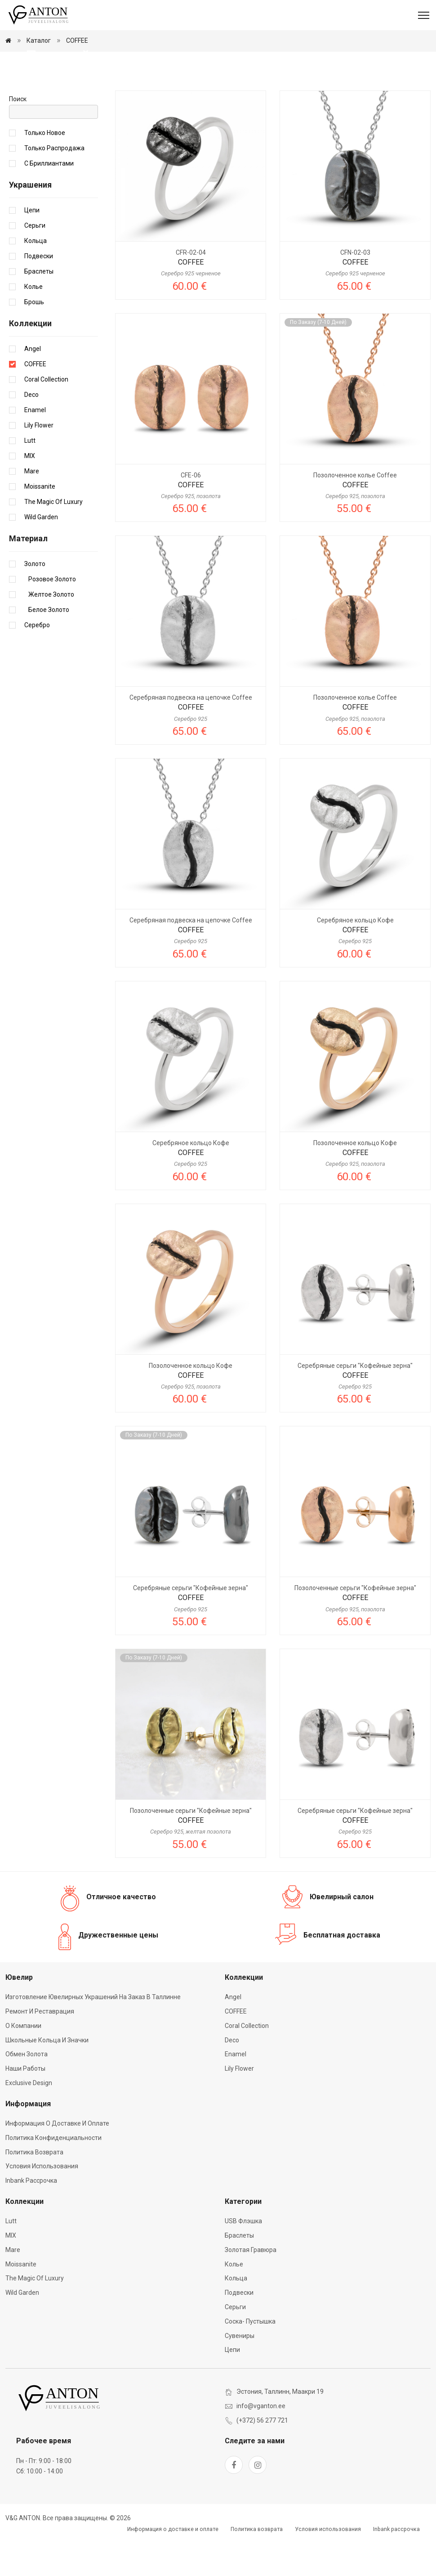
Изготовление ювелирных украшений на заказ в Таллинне (93, 2033)
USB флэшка (243, 2257)
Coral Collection (46, 416)
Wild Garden (41, 553)
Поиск (18, 135)
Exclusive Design (28, 2119)
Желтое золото (49, 631)
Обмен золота (26, 2091)
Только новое (44, 169)
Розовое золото (50, 615)
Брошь (34, 338)
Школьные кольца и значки (47, 2076)
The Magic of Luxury (53, 538)
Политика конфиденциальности (53, 2174)
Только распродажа (54, 184)
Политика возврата (34, 2188)
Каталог (39, 40)
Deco (31, 431)
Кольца (35, 277)
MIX (29, 492)
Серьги (34, 262)
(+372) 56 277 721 (262, 2456)
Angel (32, 385)
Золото (34, 600)
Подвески (38, 292)
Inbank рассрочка (31, 2217)
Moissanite (39, 523)
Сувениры (239, 2372)
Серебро (37, 661)
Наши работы (25, 2104)
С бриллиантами (49, 200)
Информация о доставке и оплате (57, 2159)
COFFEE (77, 40)
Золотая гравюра (250, 2286)
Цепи (32, 246)
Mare (31, 507)
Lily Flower (38, 462)
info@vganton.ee (260, 2442)
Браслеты (38, 308)
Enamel (35, 446)
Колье (33, 323)
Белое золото (46, 646)
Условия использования (41, 2203)
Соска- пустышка (250, 2357)
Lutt (30, 477)
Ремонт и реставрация (39, 2047)
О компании (23, 2062)
